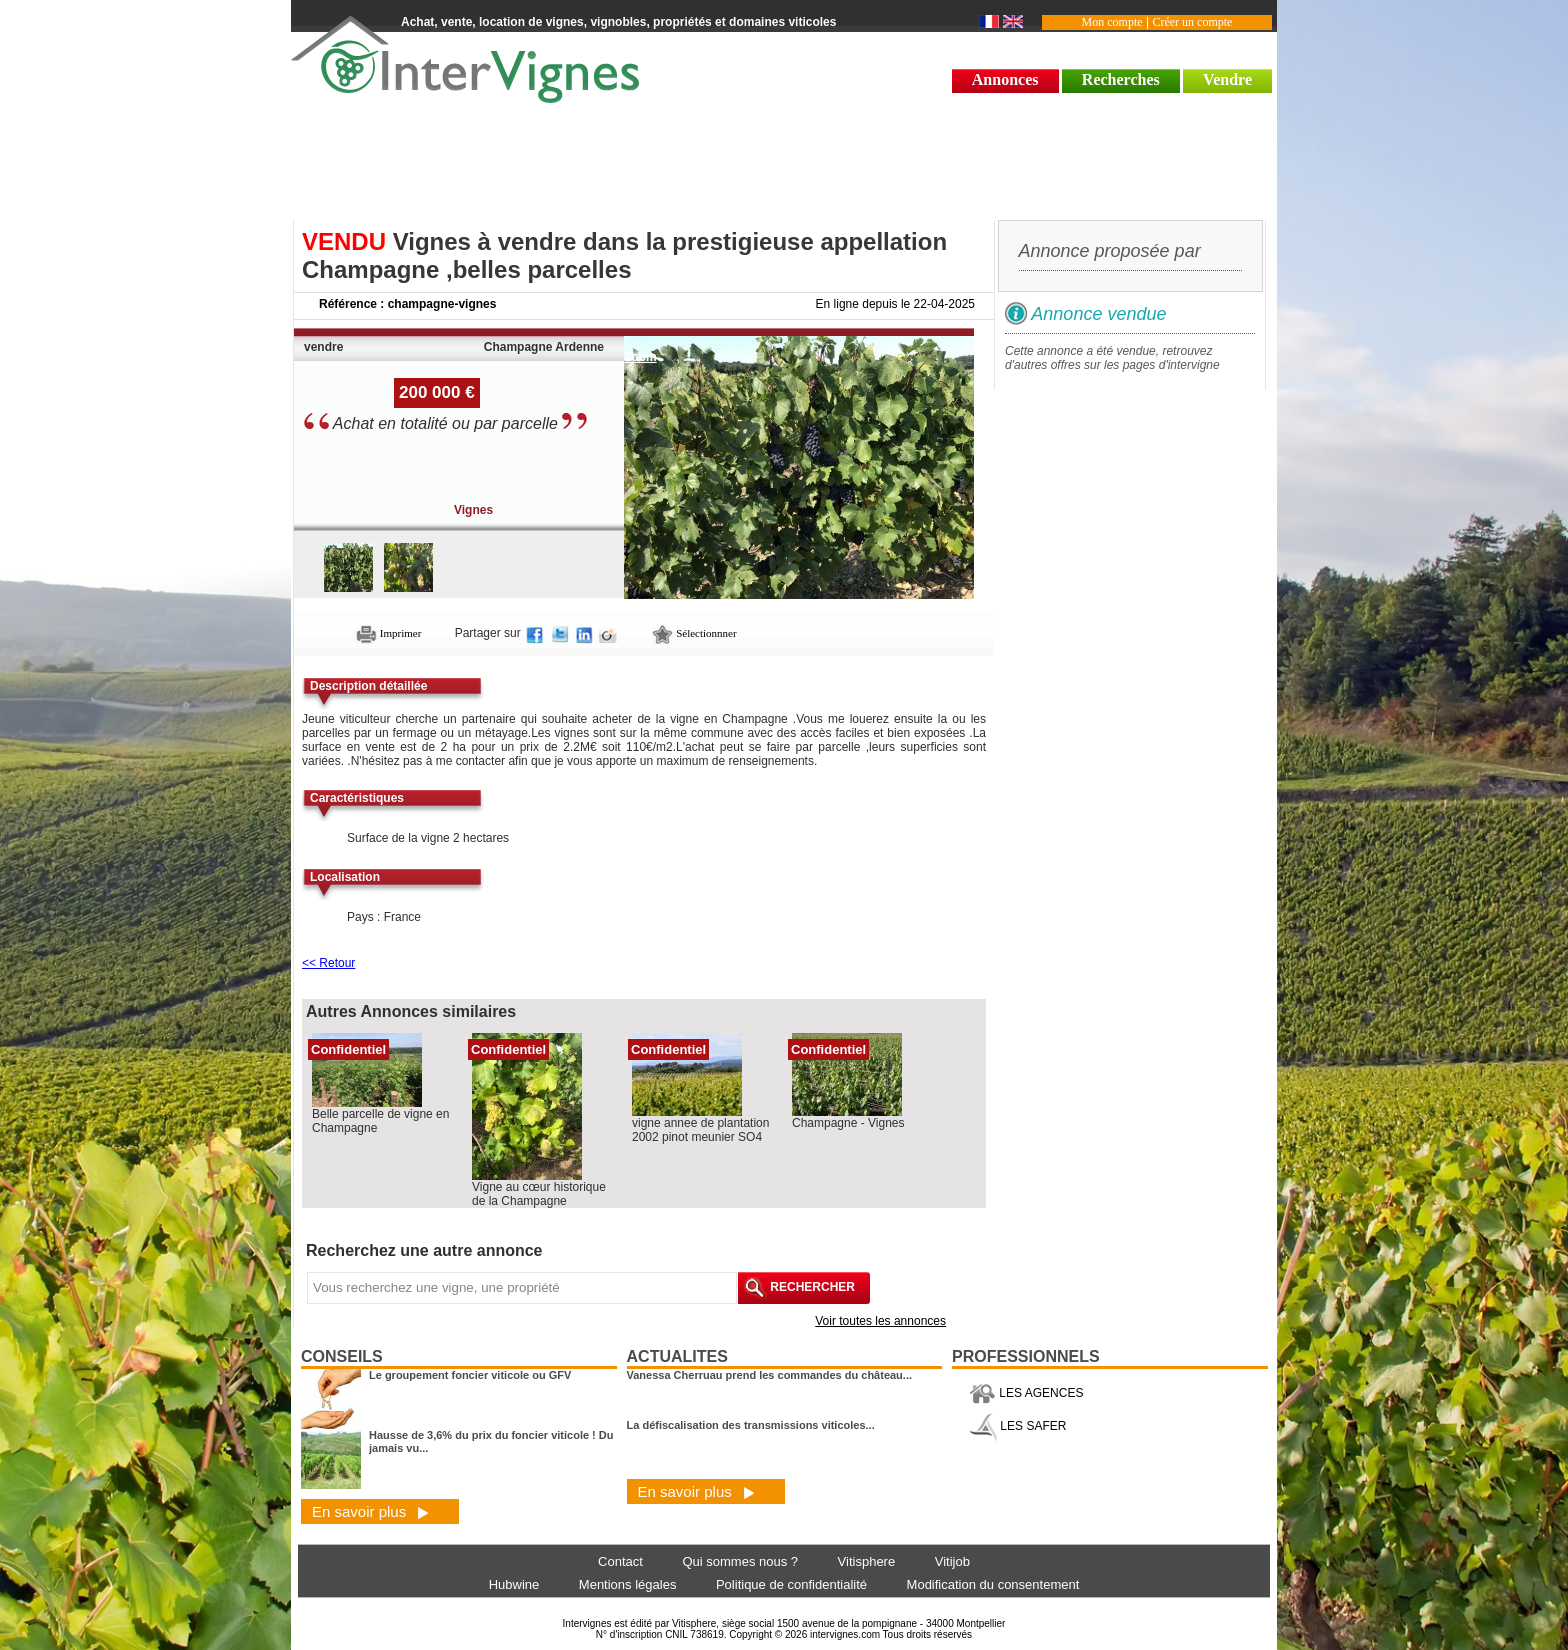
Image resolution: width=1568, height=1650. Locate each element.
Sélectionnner (694, 633)
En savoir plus (370, 1511)
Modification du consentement (993, 1584)
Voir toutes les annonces (880, 1321)
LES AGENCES (1026, 1393)
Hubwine (514, 1584)
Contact (620, 1561)
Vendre (1227, 79)
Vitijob (952, 1561)
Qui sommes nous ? (740, 1561)
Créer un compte (1192, 22)
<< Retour (328, 963)
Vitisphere (867, 1561)
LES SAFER (1017, 1426)
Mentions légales (628, 1584)
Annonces (1005, 79)
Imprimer (388, 633)
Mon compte (1112, 22)
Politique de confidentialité (791, 1584)
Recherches (1121, 79)
